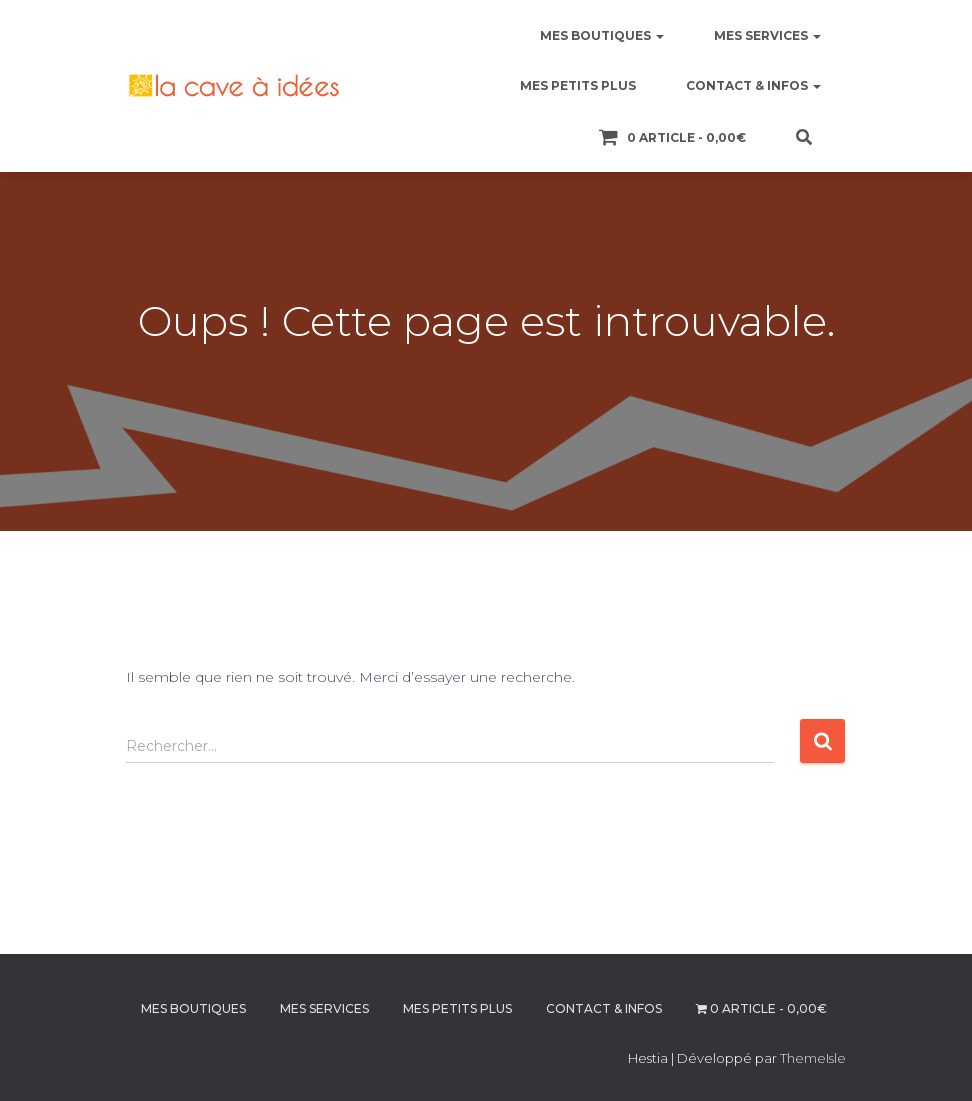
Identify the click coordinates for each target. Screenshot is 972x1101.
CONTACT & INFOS (753, 85)
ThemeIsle (813, 1058)
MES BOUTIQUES (602, 35)
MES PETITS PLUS (578, 85)
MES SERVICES (767, 35)
